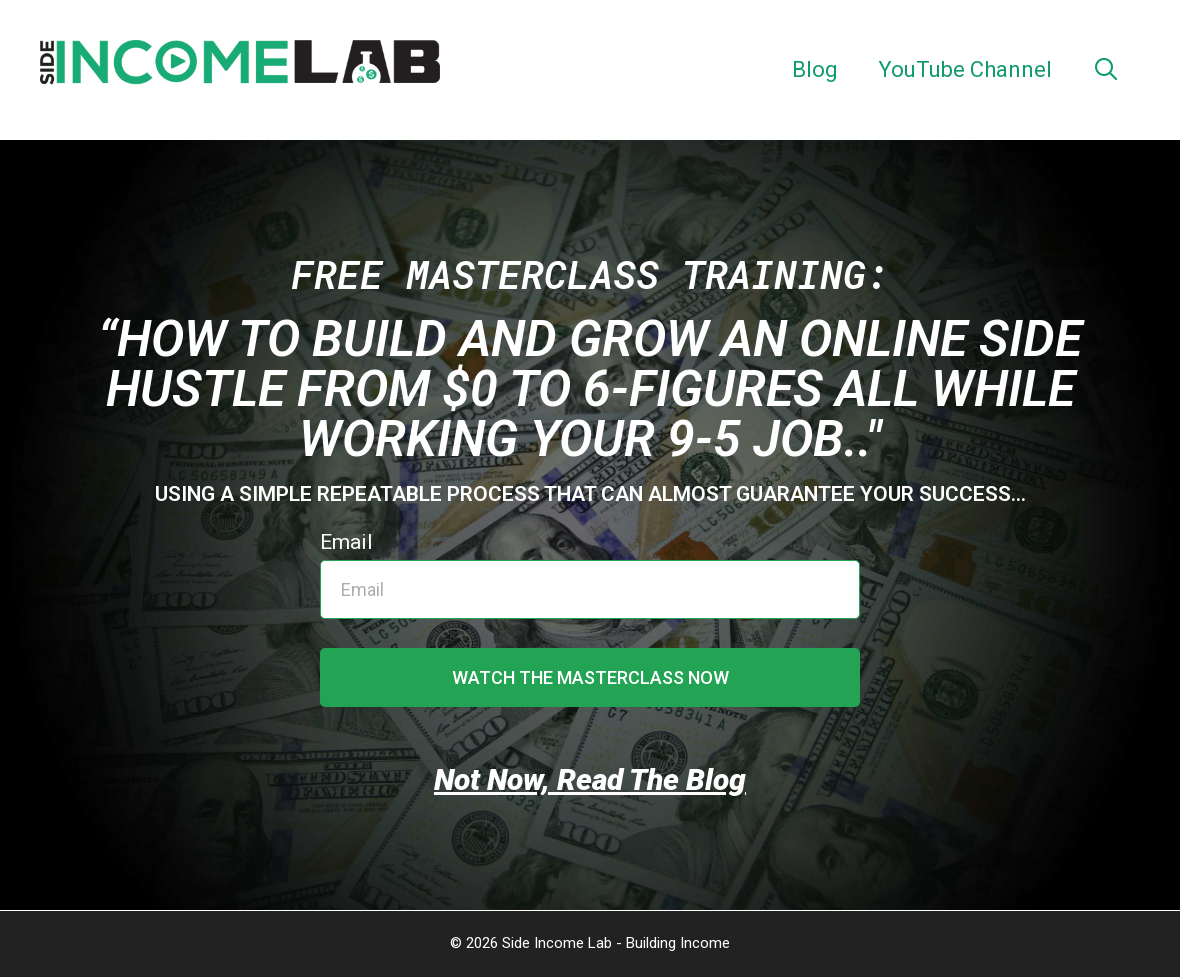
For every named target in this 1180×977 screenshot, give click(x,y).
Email (346, 542)
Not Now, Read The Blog (590, 779)
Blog (815, 69)
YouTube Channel (965, 69)
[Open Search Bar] (1106, 70)
